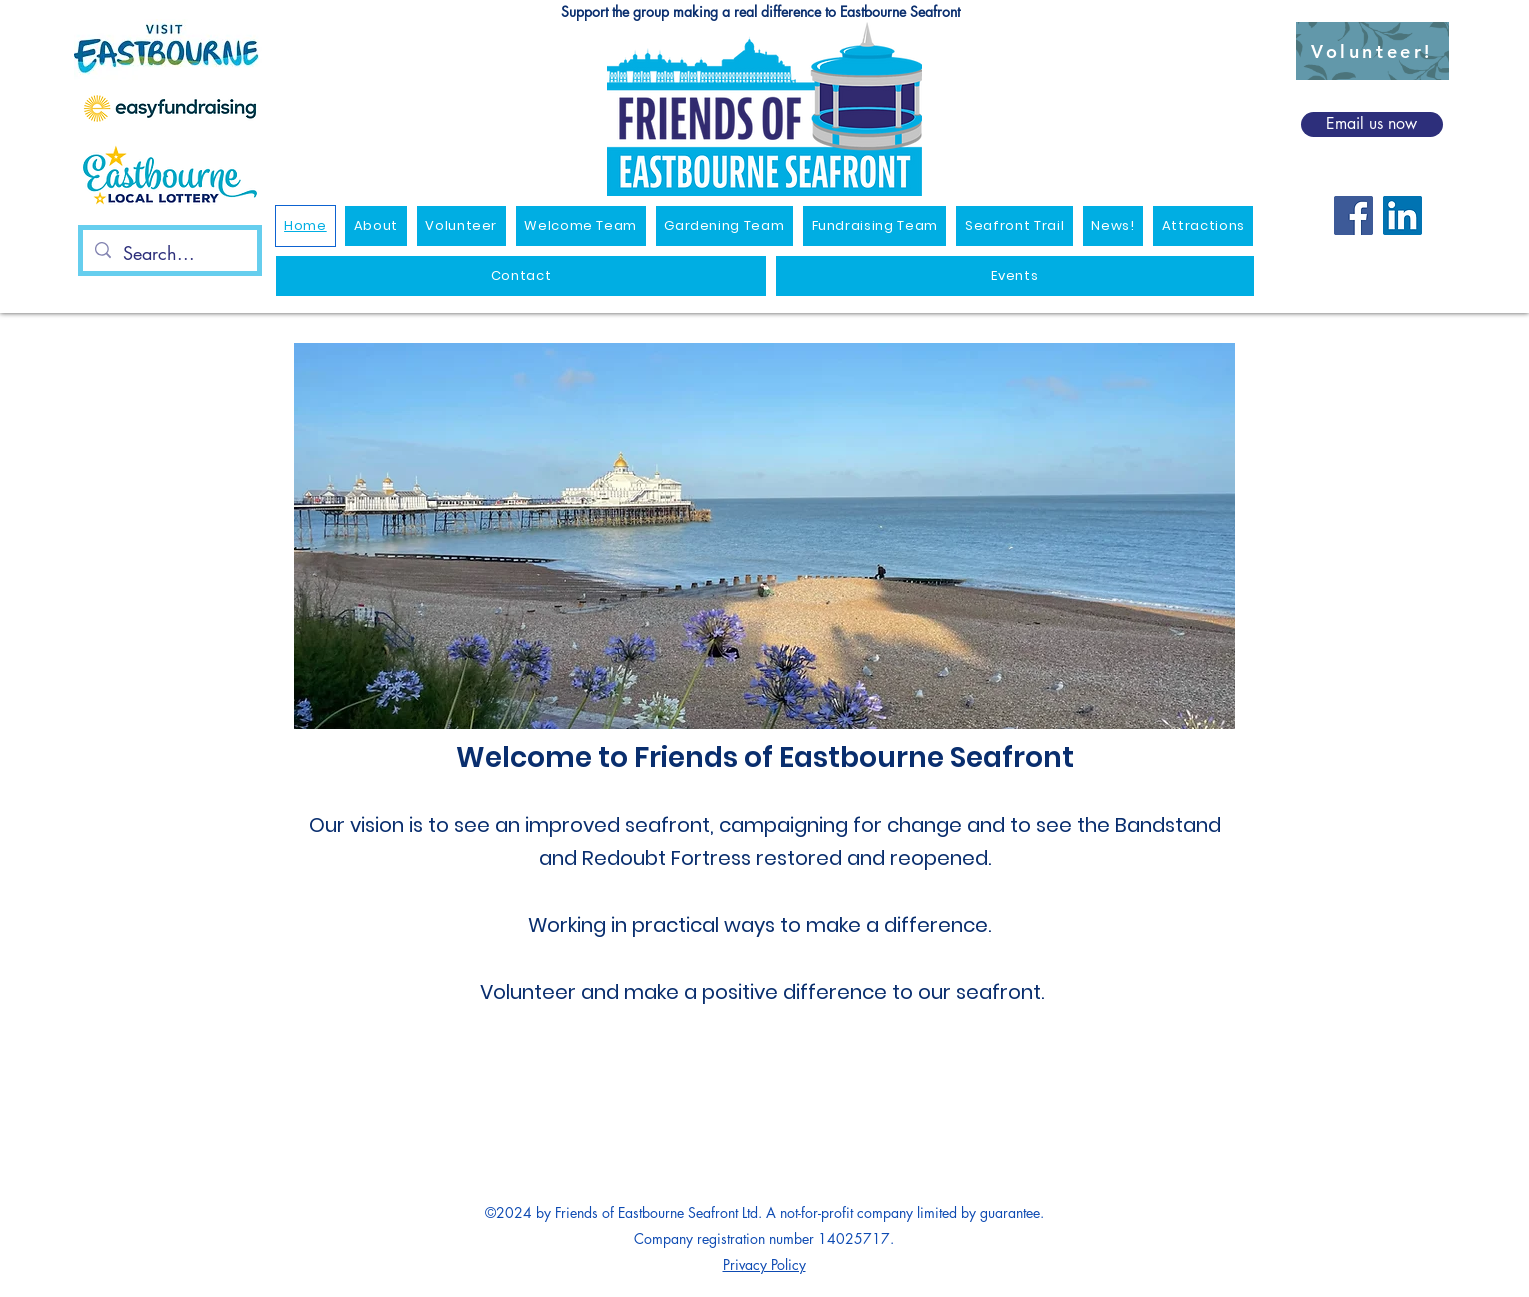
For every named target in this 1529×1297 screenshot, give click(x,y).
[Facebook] (1353, 215)
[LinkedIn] (1402, 215)
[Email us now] (1372, 124)
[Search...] (169, 254)
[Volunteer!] (1372, 51)
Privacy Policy (764, 1264)
